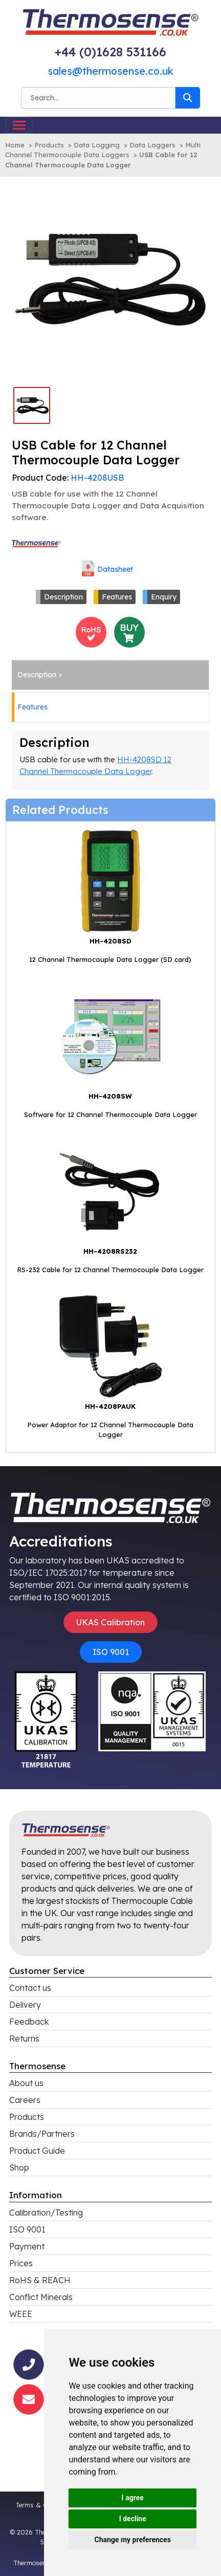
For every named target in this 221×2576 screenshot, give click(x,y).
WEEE (20, 2314)
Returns (24, 2038)
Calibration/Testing (46, 2212)
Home (15, 145)
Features (117, 597)
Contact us (30, 1988)
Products (49, 145)
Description (63, 597)
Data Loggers (152, 145)
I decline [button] (132, 2519)
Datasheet (115, 569)
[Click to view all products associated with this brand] (36, 543)
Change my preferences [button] (133, 2540)
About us (26, 2083)
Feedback (29, 2021)
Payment (27, 2246)
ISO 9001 (111, 1652)
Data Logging (97, 145)
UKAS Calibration (110, 1622)
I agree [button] (133, 2498)
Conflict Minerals (41, 2297)
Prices (21, 2263)
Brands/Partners (42, 2134)
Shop (19, 2167)
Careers (24, 2100)
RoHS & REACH (40, 2280)
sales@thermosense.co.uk (110, 71)
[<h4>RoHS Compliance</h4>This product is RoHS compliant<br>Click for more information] (91, 631)
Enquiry (163, 597)
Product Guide (37, 2150)
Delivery (25, 2005)
